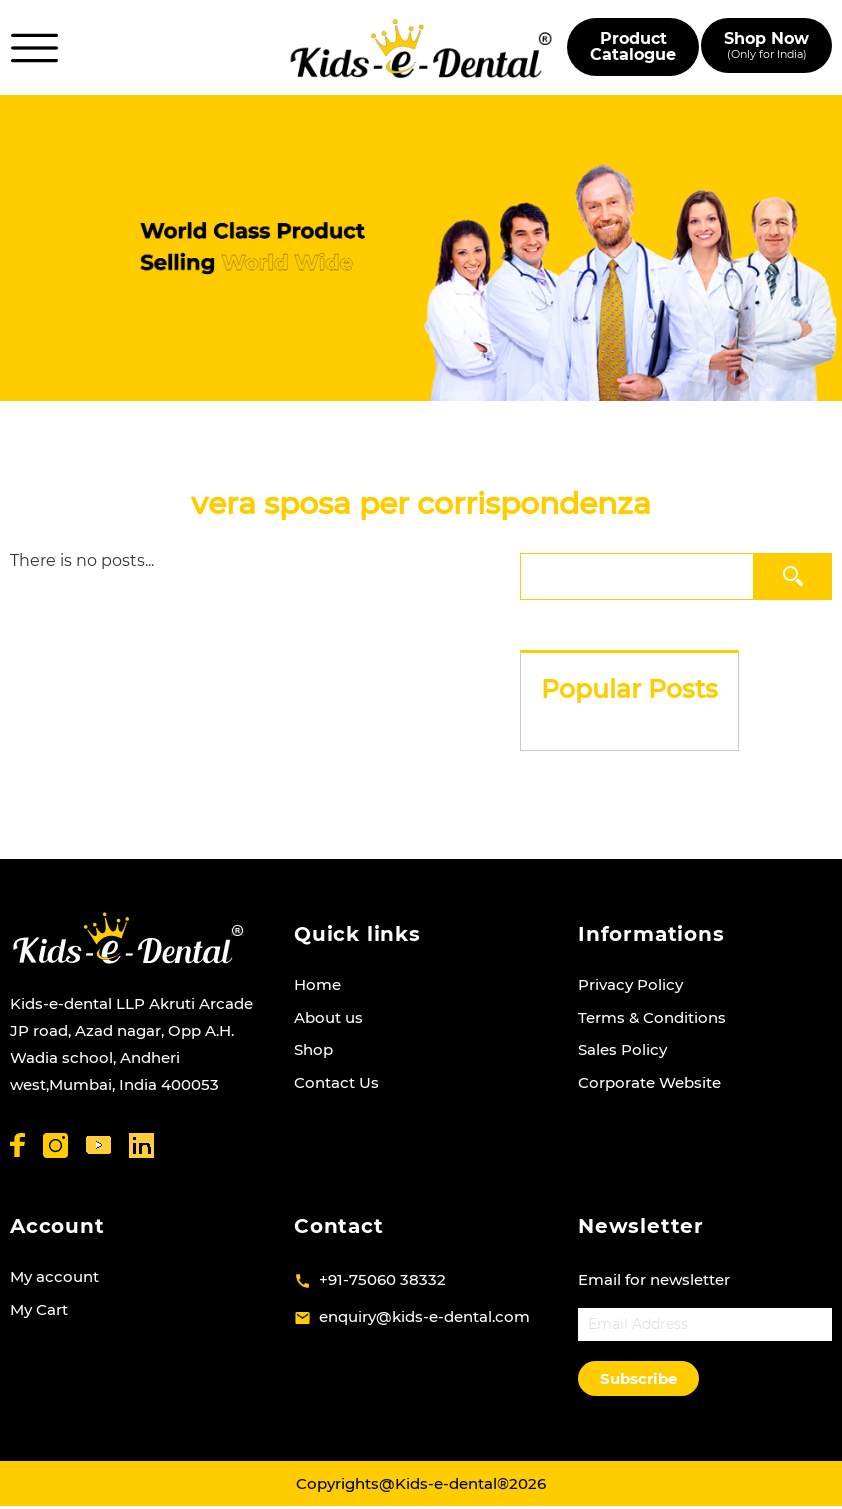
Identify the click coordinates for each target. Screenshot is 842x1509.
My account (54, 1276)
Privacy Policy (630, 984)
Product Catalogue (633, 46)
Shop (313, 1049)
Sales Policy (622, 1049)
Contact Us (336, 1082)
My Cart (39, 1309)
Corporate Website (649, 1082)
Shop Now (766, 45)
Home (317, 984)
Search (794, 575)
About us (328, 1017)
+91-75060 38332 (382, 1279)
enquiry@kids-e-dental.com (424, 1316)
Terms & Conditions (652, 1017)
